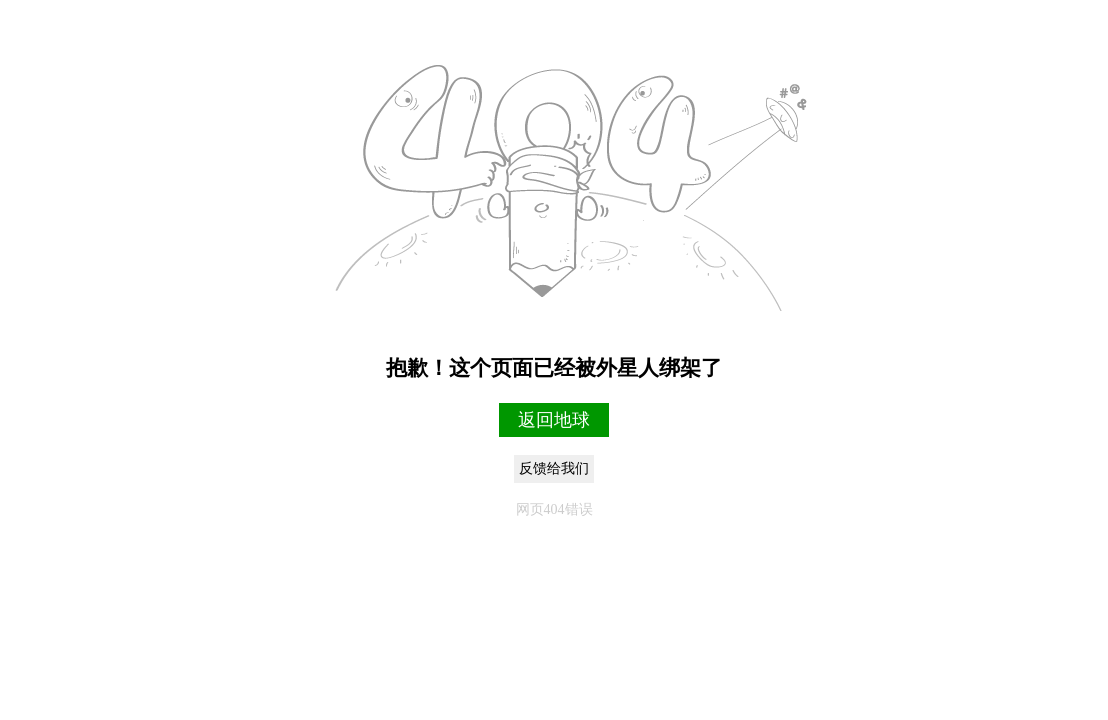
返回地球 (554, 420)
